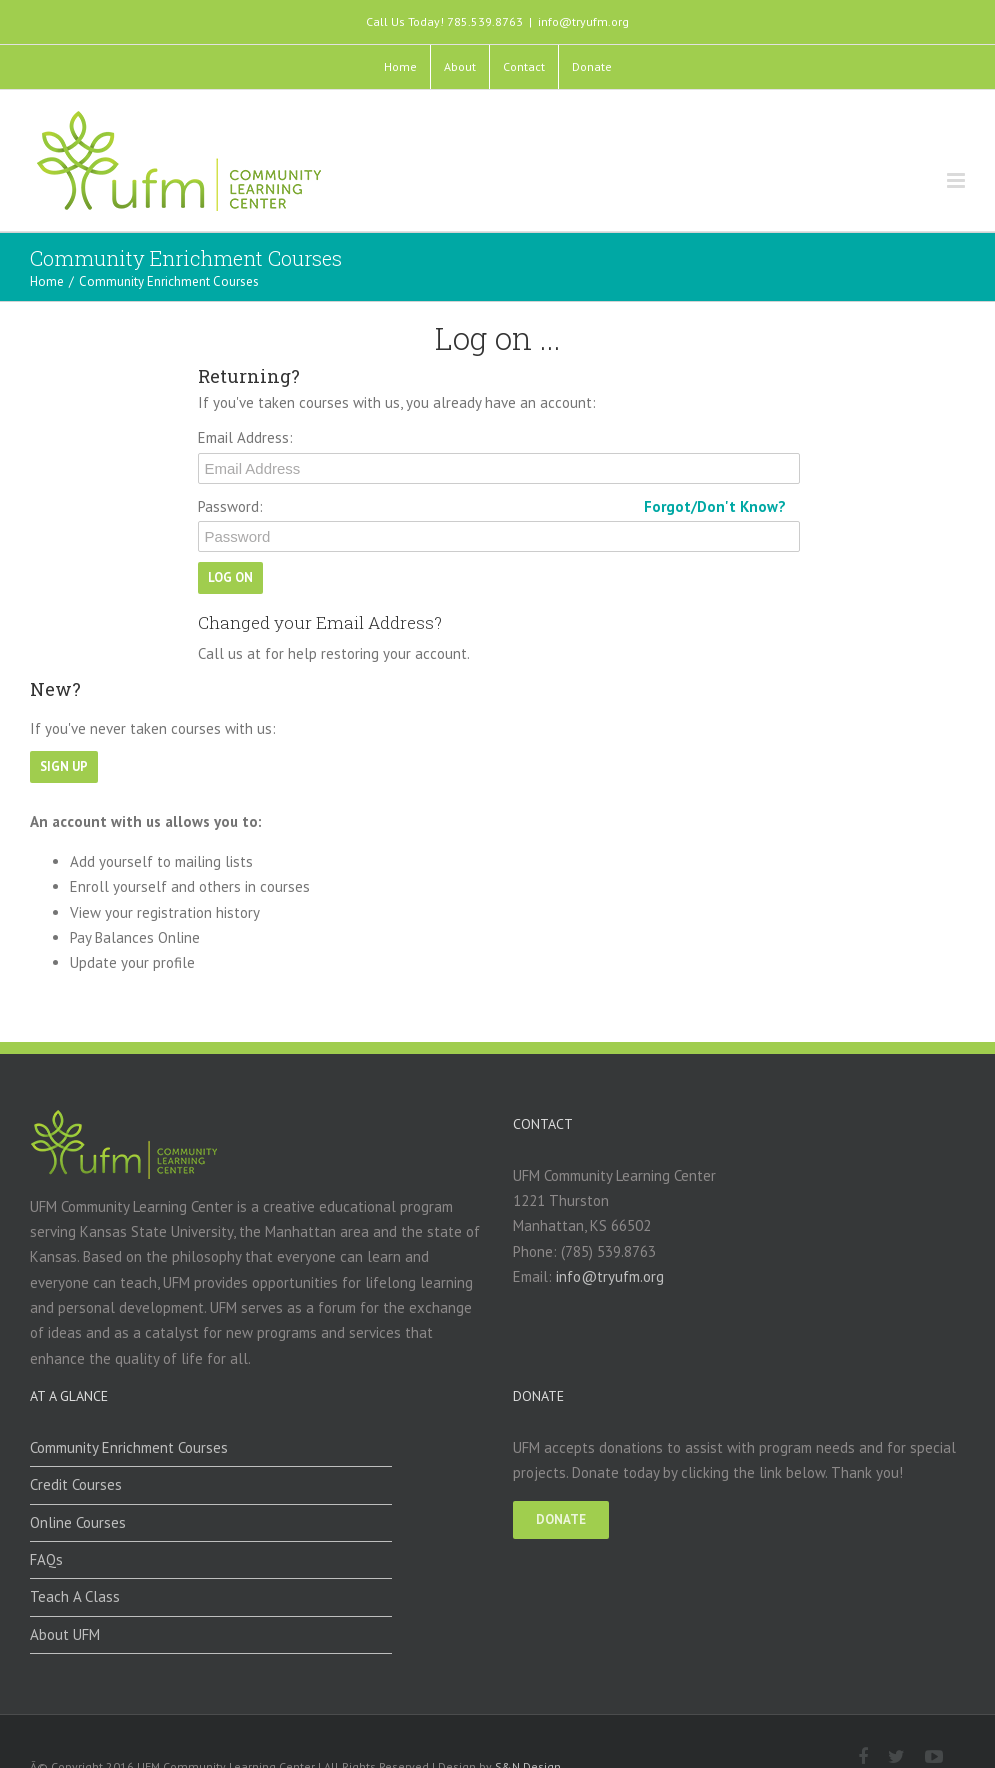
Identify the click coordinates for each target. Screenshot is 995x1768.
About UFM (65, 1634)
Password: (230, 506)
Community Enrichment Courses (129, 1447)
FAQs (46, 1559)
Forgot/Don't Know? (715, 506)
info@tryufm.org (583, 21)
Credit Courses (76, 1484)
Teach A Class (75, 1596)
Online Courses (78, 1522)
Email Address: (245, 437)
